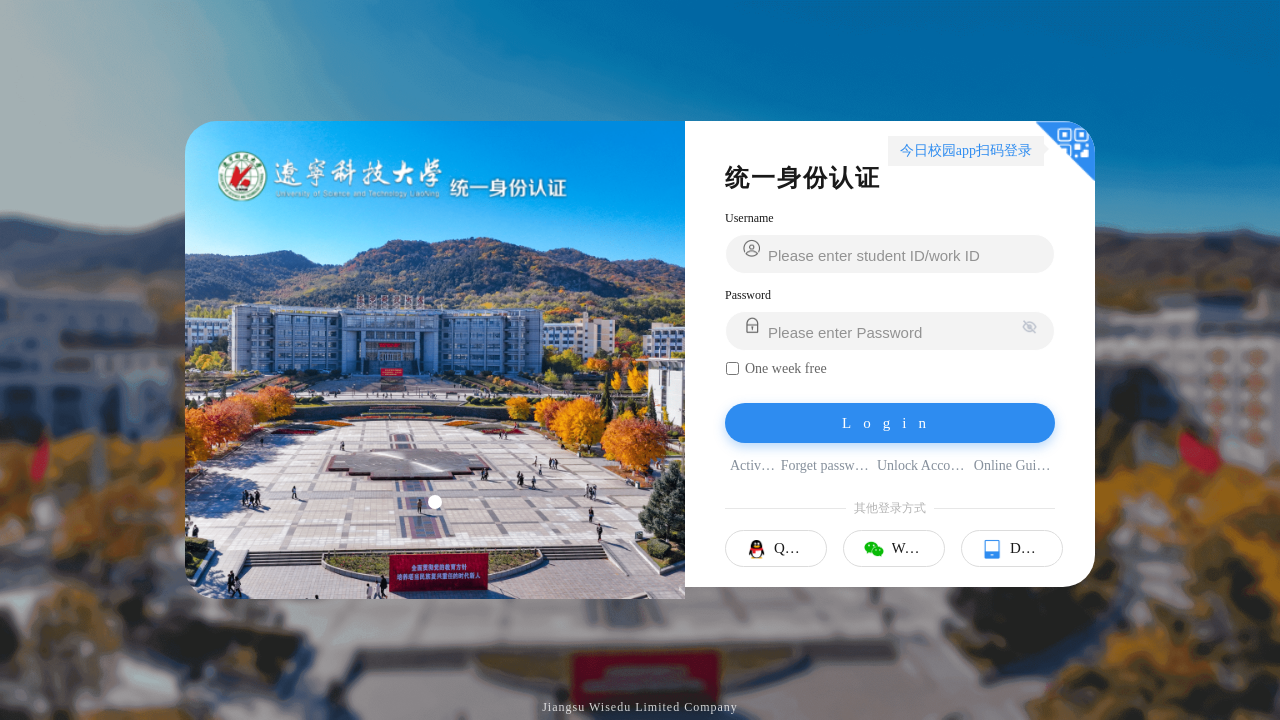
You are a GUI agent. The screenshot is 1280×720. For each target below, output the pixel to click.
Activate (753, 465)
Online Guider (1014, 465)
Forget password (826, 465)
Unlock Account (922, 465)
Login (890, 423)
